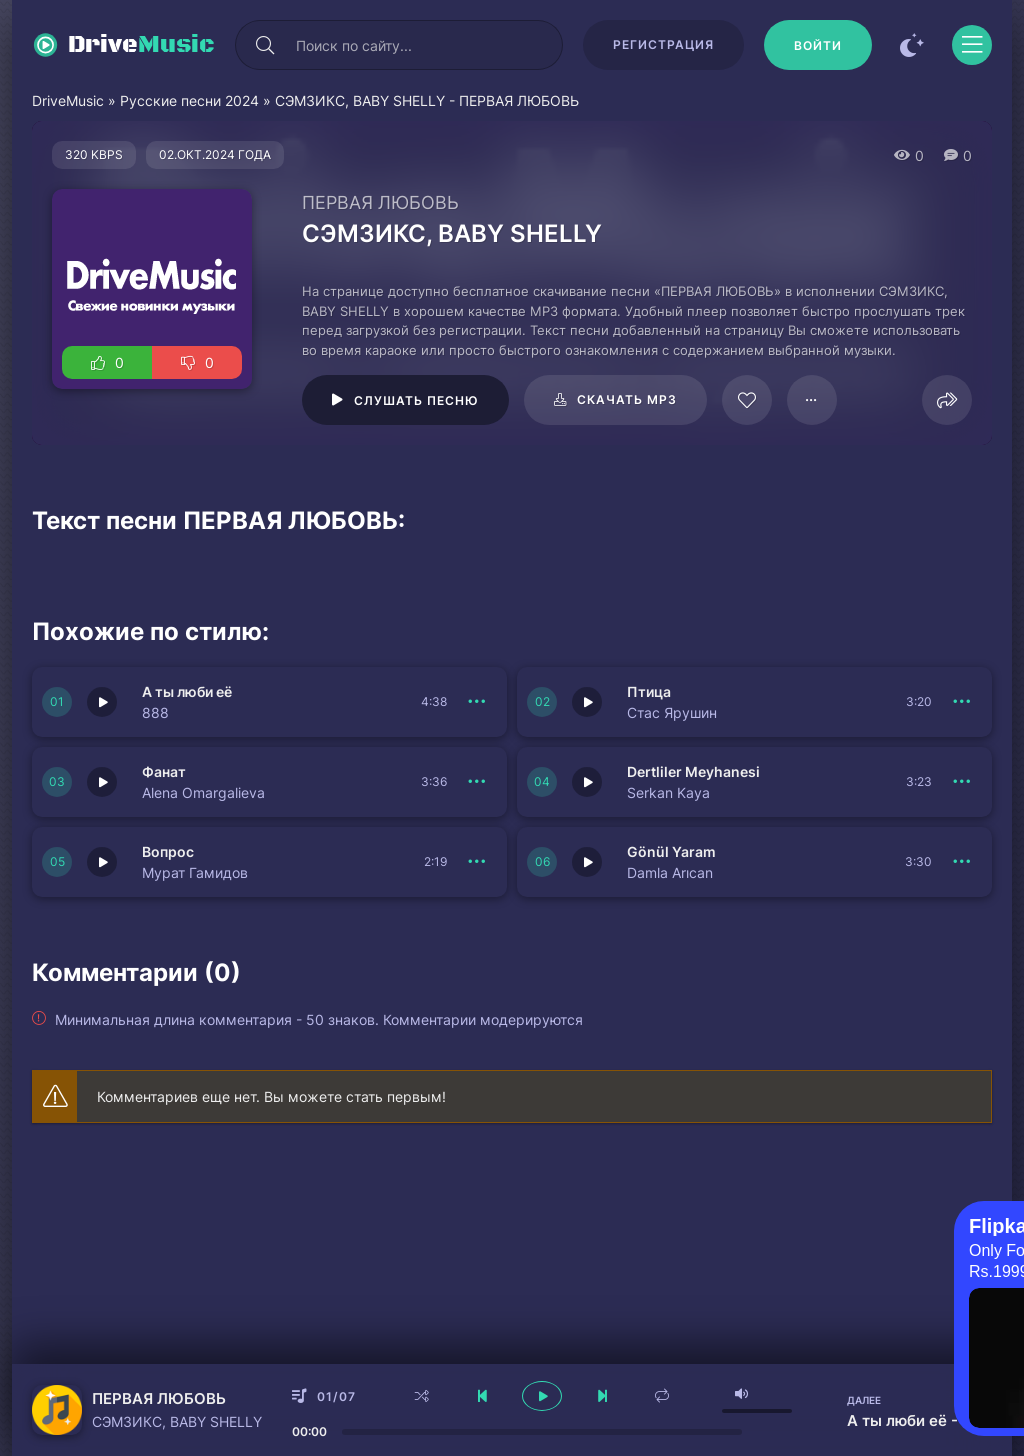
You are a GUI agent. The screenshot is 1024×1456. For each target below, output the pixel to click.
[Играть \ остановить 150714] (587, 782)
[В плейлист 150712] (477, 862)
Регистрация (663, 44)
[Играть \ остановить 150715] (102, 782)
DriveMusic (68, 100)
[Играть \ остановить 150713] (587, 862)
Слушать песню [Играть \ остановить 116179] (416, 400)
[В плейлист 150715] (477, 782)
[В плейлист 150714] (962, 782)
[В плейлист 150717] (477, 702)
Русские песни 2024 (189, 100)
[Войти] (818, 45)
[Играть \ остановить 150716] (587, 702)
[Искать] (265, 45)
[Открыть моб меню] (972, 45)
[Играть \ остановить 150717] (102, 702)
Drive (141, 45)
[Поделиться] (947, 400)
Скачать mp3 (627, 399)
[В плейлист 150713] (962, 862)
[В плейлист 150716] (962, 702)
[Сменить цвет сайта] (912, 45)
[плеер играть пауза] (542, 1396)
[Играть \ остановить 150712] (102, 862)
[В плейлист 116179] (812, 400)
